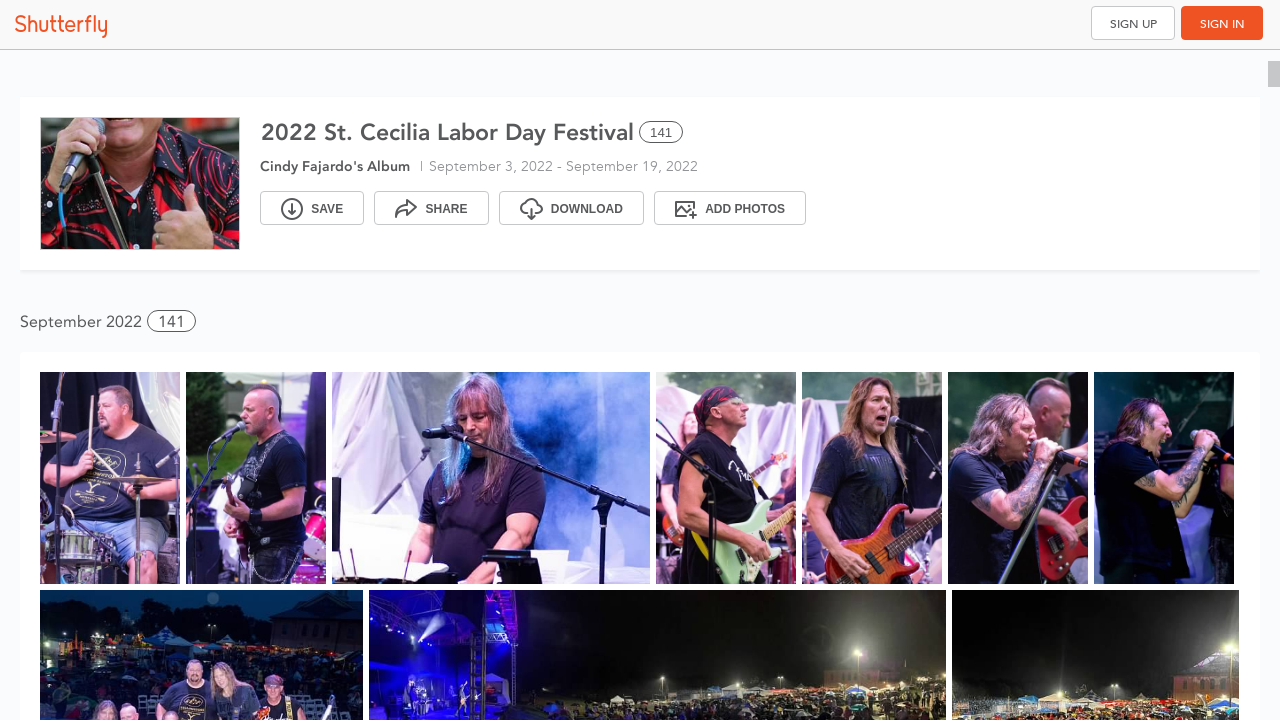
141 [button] (171, 321)
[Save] (312, 208)
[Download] (571, 208)
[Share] (431, 208)
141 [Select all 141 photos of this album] (661, 132)
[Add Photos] (730, 208)
